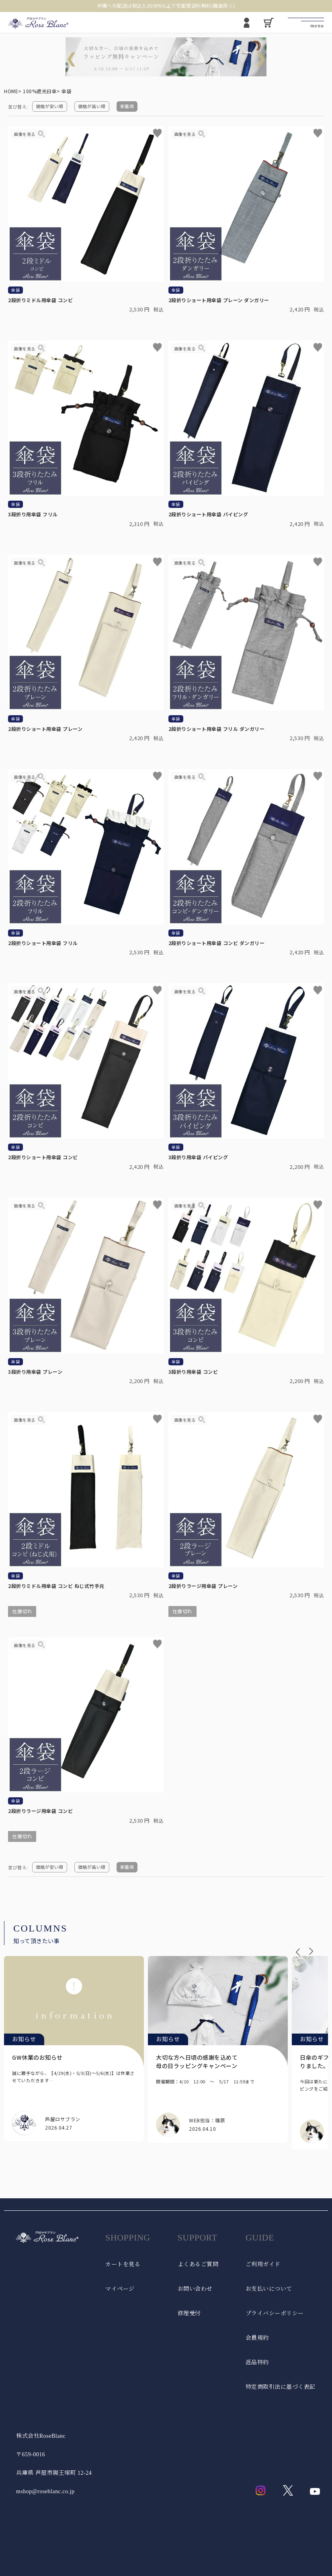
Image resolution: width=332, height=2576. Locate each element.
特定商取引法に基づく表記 (281, 2387)
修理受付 (189, 2313)
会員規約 (257, 2338)
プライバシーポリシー (275, 2313)
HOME (11, 91)
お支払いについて (269, 2289)
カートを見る (122, 2264)
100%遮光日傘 (40, 91)
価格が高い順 (92, 106)
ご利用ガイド (263, 2264)
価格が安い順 (50, 106)
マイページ (120, 2289)
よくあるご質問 (198, 2264)
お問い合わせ (195, 2289)
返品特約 (257, 2362)
